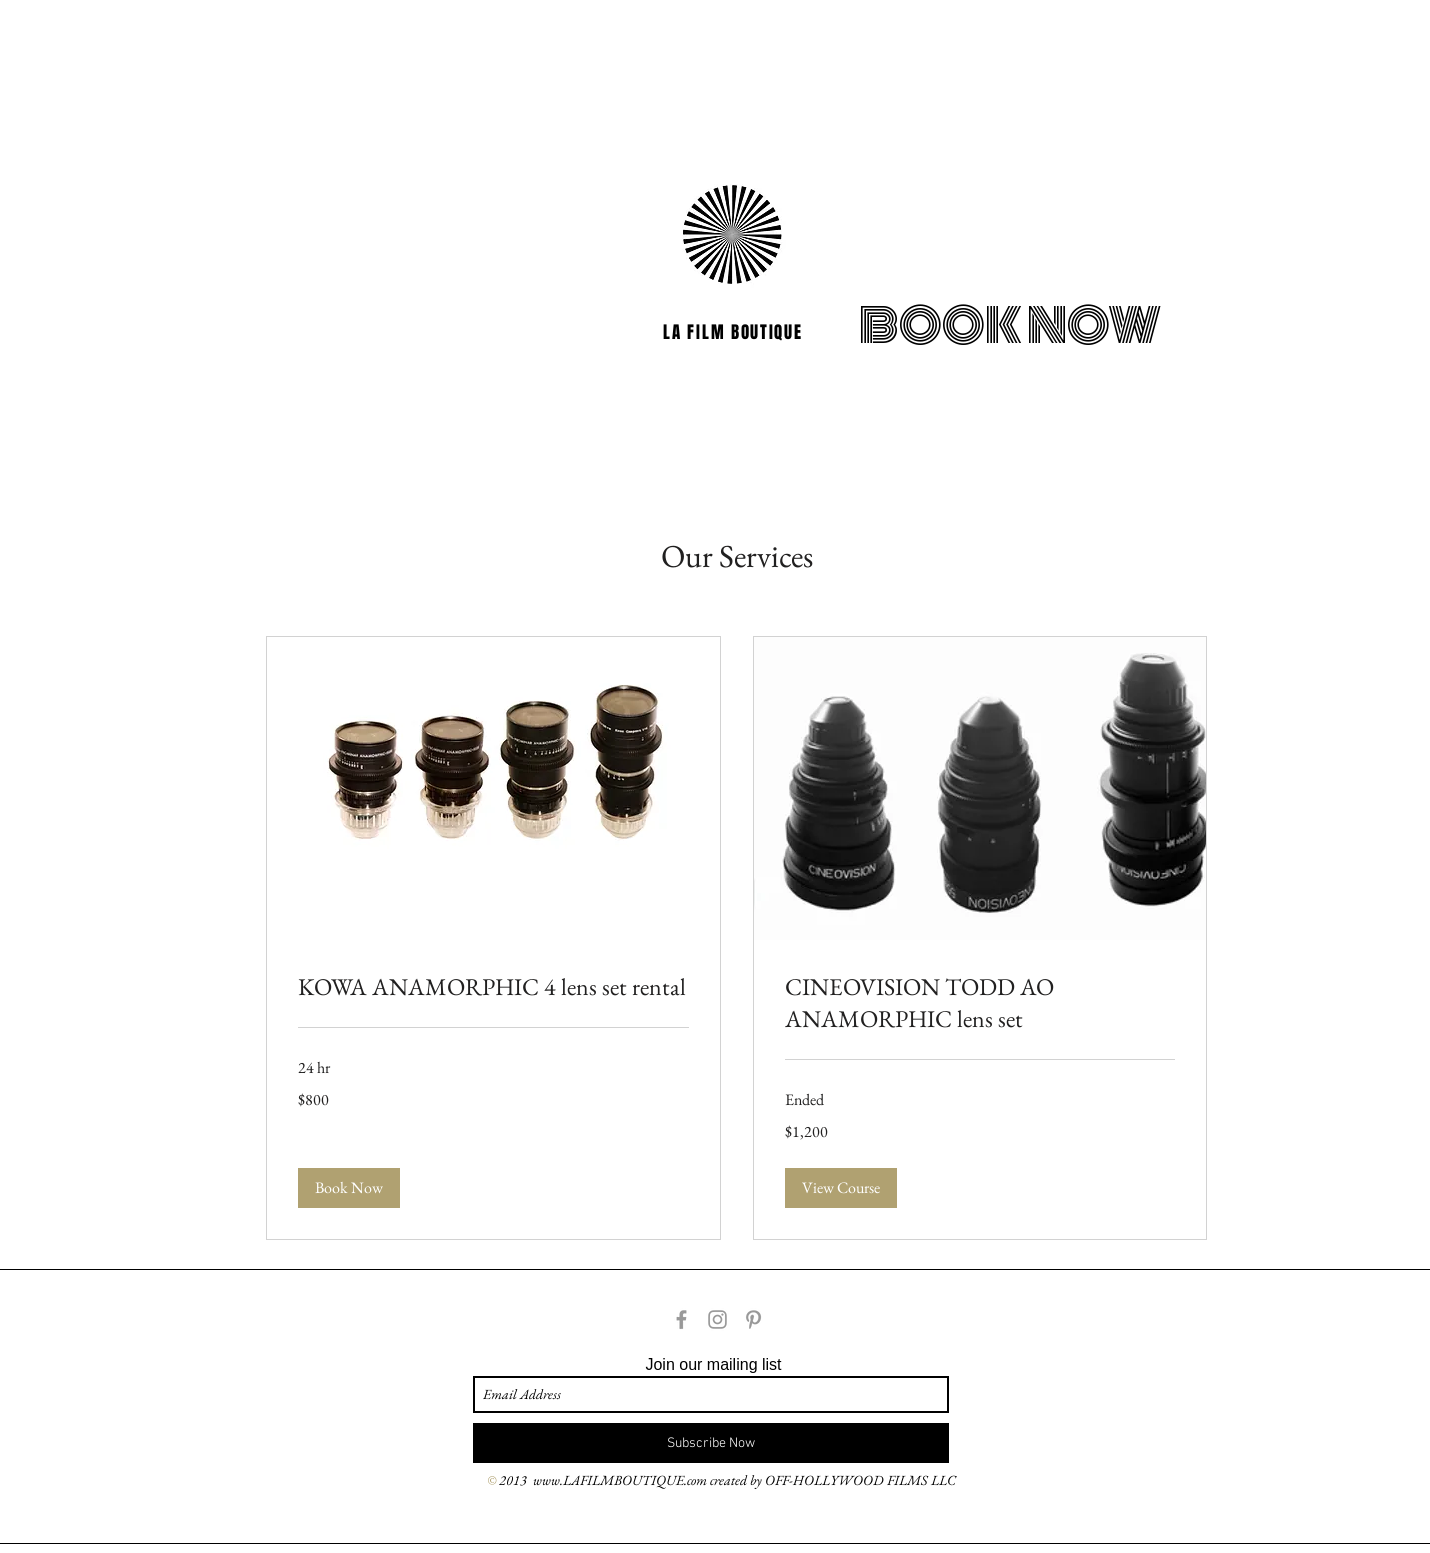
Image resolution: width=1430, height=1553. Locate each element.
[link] (493, 987)
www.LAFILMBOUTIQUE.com (620, 1480)
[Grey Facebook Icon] (681, 1319)
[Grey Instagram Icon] (717, 1319)
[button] (349, 1188)
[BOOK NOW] (1010, 326)
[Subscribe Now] (711, 1443)
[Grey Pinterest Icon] (753, 1319)
